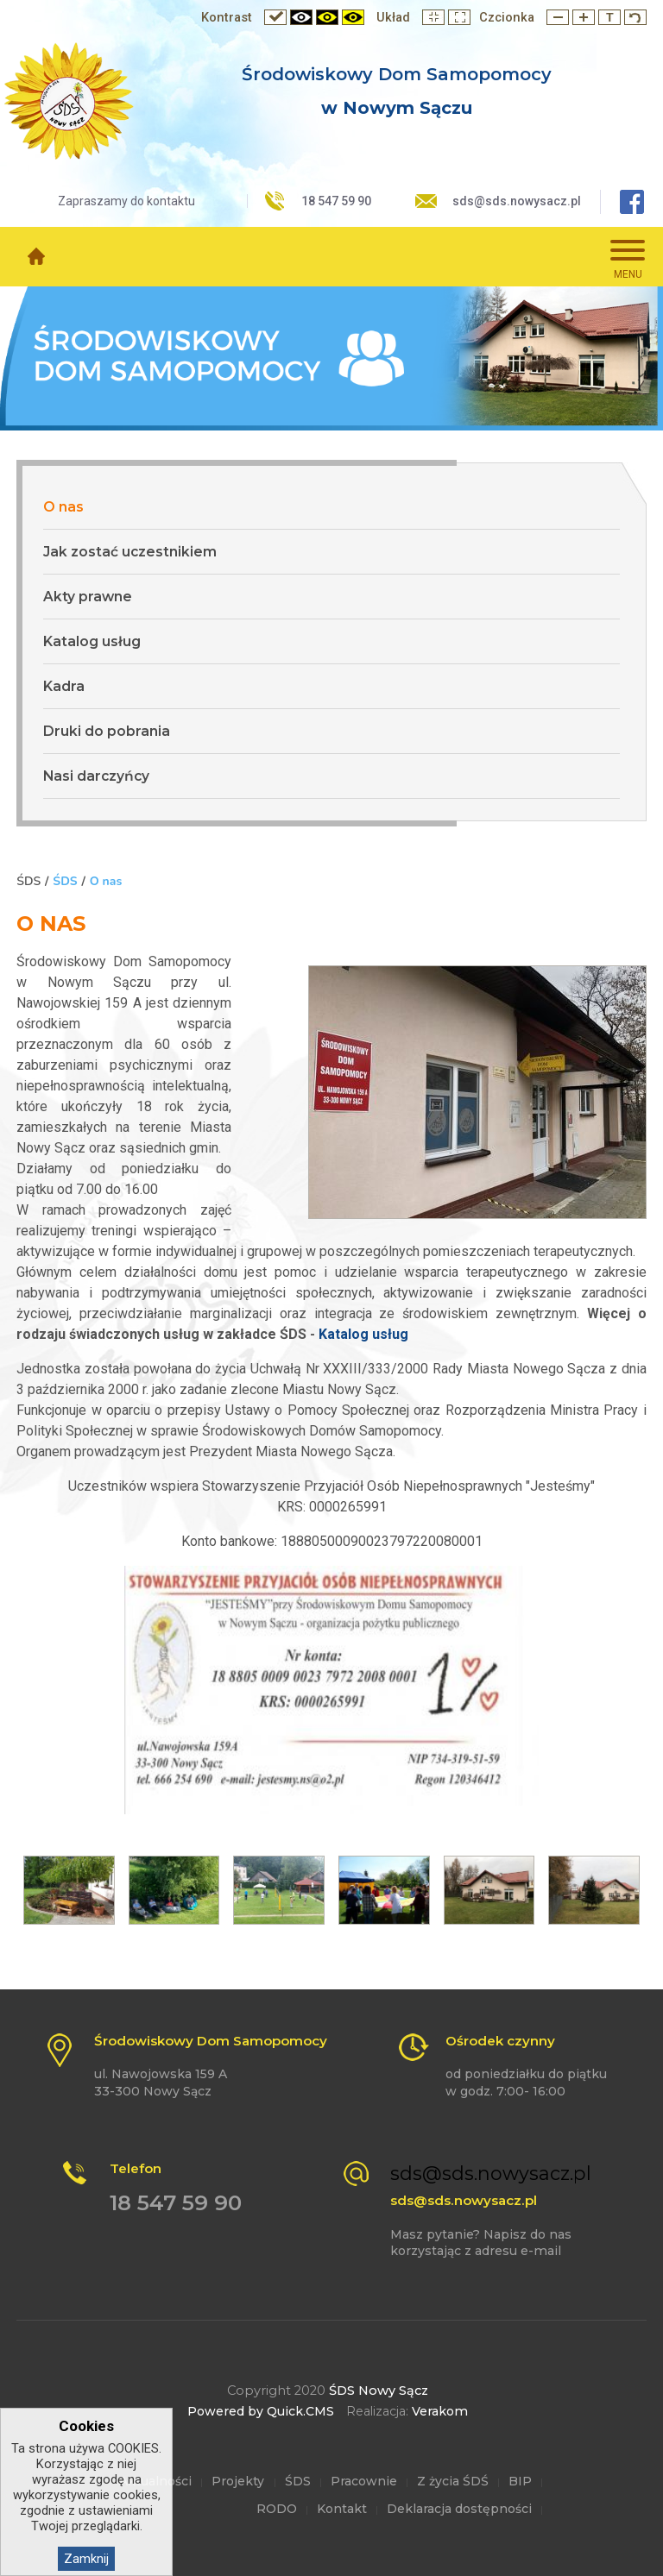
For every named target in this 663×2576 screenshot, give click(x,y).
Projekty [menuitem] (238, 2481)
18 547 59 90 (336, 201)
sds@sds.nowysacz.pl (516, 201)
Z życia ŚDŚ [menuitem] (453, 2481)
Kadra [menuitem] (64, 686)
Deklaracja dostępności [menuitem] (459, 2508)
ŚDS (65, 881)
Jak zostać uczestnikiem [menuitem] (130, 551)
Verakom (440, 2411)
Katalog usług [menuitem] (92, 641)
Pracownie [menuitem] (364, 2481)
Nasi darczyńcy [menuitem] (96, 776)
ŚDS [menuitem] (298, 2481)
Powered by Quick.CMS (260, 2411)
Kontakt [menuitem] (342, 2508)
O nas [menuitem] (63, 507)
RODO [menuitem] (276, 2508)
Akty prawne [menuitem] (87, 596)
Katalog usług (361, 1334)
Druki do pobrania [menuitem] (106, 731)
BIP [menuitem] (520, 2481)
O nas (106, 881)
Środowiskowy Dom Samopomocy (397, 74)
